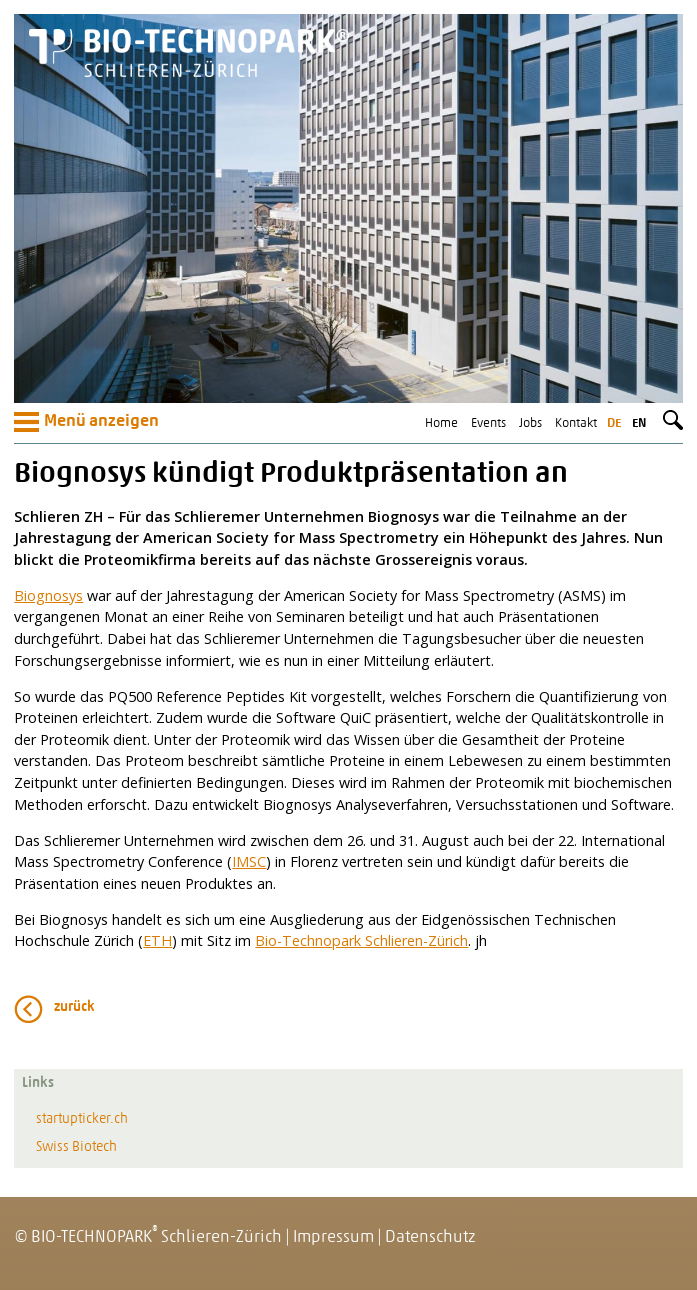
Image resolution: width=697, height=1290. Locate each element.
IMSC (249, 861)
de (614, 423)
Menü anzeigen (86, 422)
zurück (74, 1007)
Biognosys (48, 595)
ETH (157, 940)
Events (488, 423)
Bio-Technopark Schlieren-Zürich (361, 940)
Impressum (333, 1237)
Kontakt (576, 423)
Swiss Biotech (76, 1147)
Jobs (530, 423)
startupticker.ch (82, 1119)
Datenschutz (430, 1237)
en (639, 423)
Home (441, 423)
